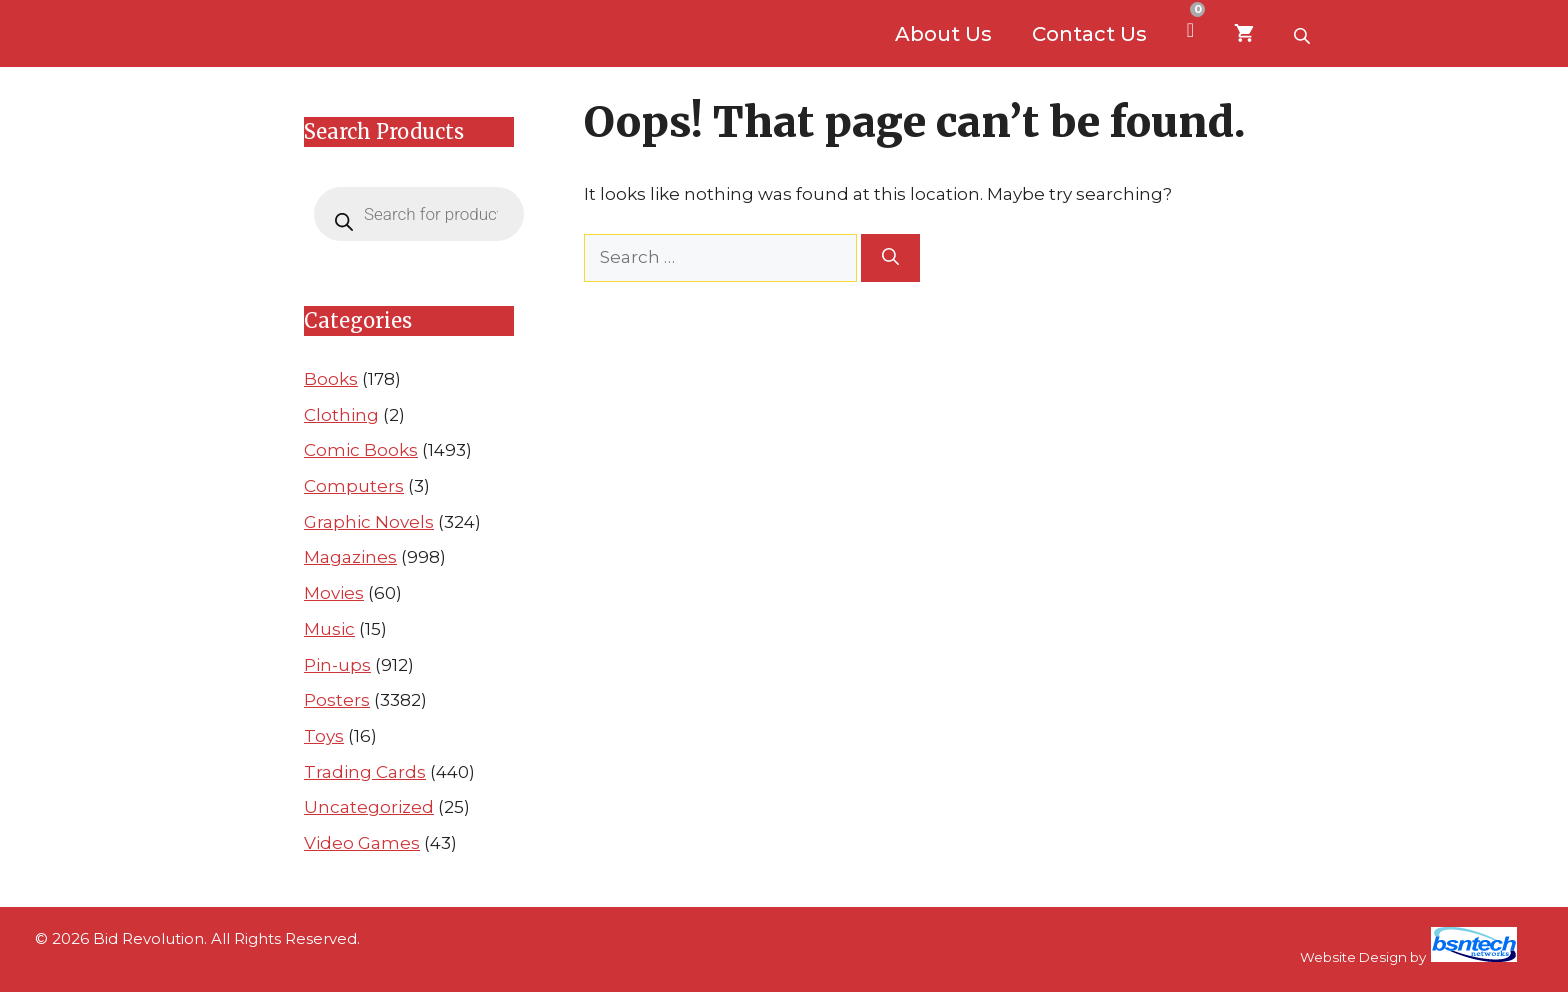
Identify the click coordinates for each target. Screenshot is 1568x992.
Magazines (350, 557)
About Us (943, 34)
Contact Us (1089, 34)
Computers (354, 486)
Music (329, 629)
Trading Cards (365, 772)
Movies (334, 593)
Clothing (341, 415)
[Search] (890, 258)
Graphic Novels (369, 522)
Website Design (1353, 957)
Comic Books (361, 450)
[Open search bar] (1304, 34)
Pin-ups (337, 665)
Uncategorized (369, 807)
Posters (337, 700)
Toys (324, 736)
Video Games (362, 843)
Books (331, 379)
